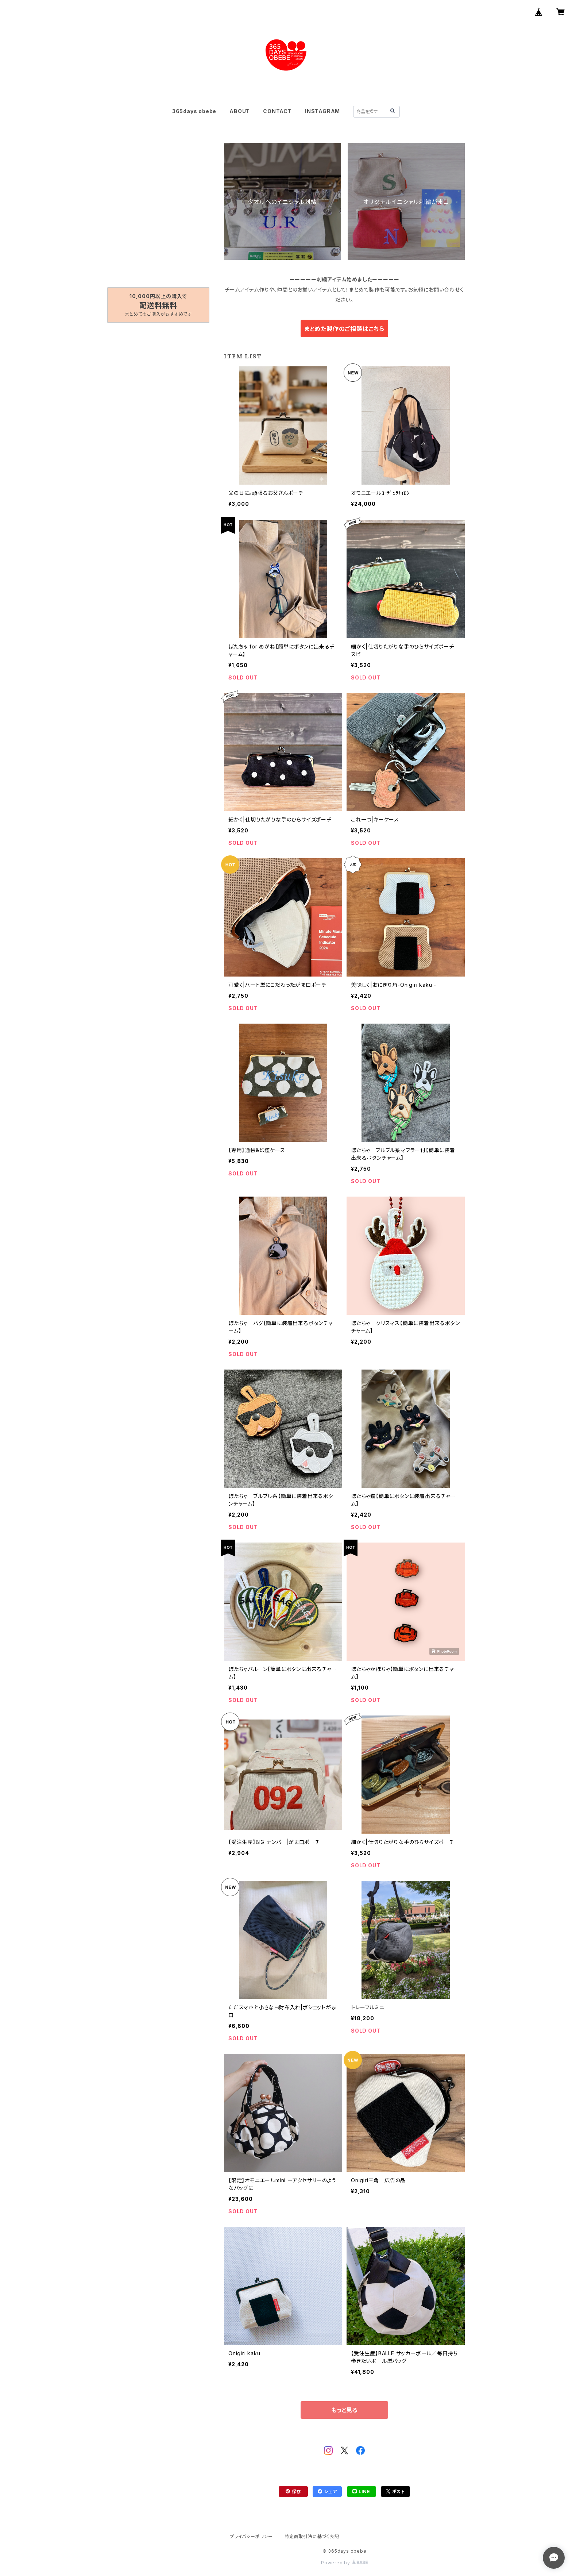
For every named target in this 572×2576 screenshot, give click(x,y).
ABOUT (239, 111)
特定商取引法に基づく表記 (312, 2536)
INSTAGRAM (322, 111)
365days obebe (194, 111)
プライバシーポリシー (251, 2536)
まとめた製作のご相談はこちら (344, 328)
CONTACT (277, 111)
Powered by (344, 2562)
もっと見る (344, 2410)
